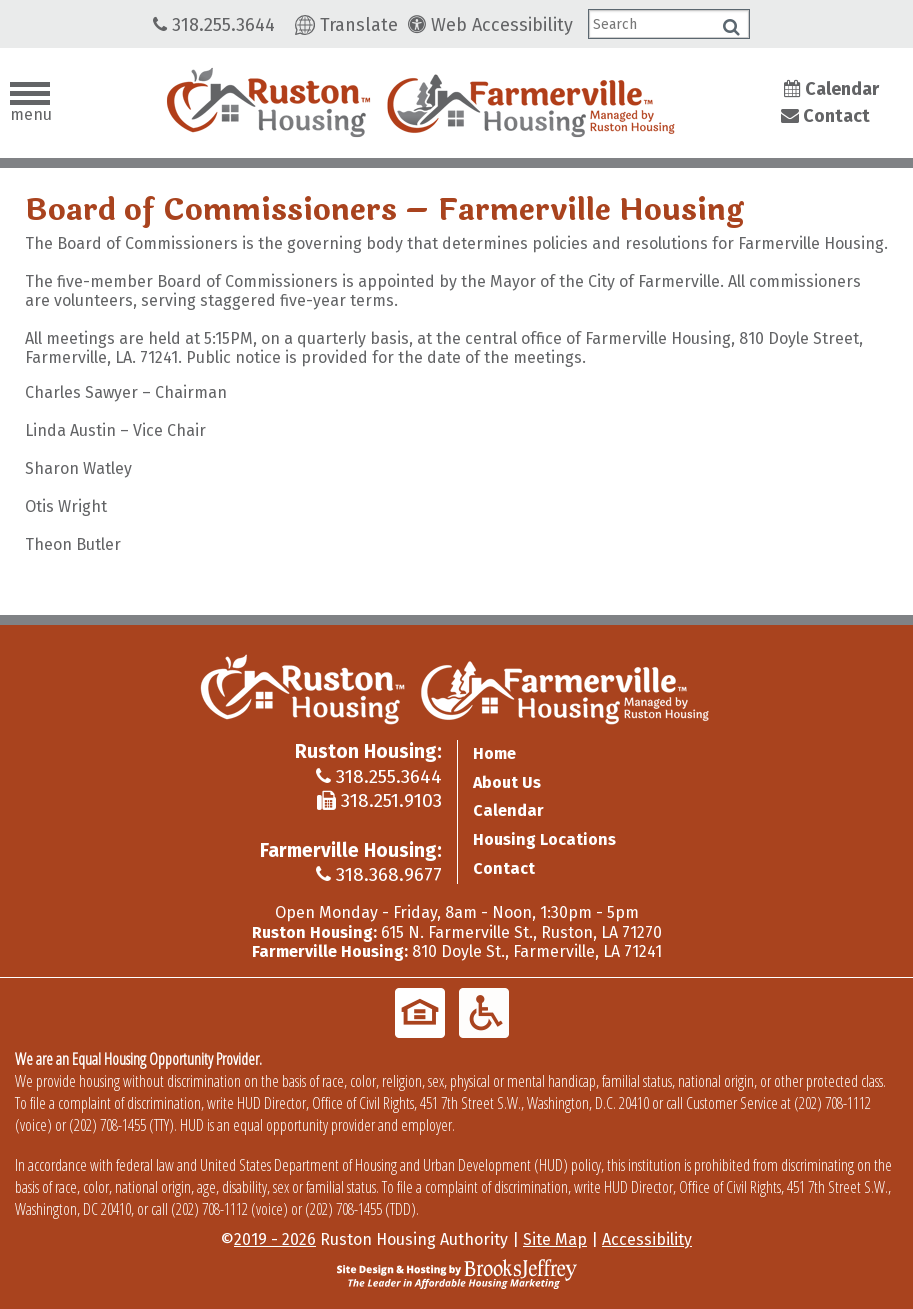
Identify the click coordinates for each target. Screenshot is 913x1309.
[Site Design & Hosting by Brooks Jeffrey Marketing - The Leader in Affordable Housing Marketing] (457, 1272)
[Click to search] (731, 27)
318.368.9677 (379, 874)
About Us (507, 782)
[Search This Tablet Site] (669, 24)
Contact (825, 116)
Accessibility (647, 1239)
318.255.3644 (214, 25)
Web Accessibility (490, 25)
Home (494, 753)
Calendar (831, 89)
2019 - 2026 (275, 1239)
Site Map (555, 1239)
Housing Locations (544, 839)
